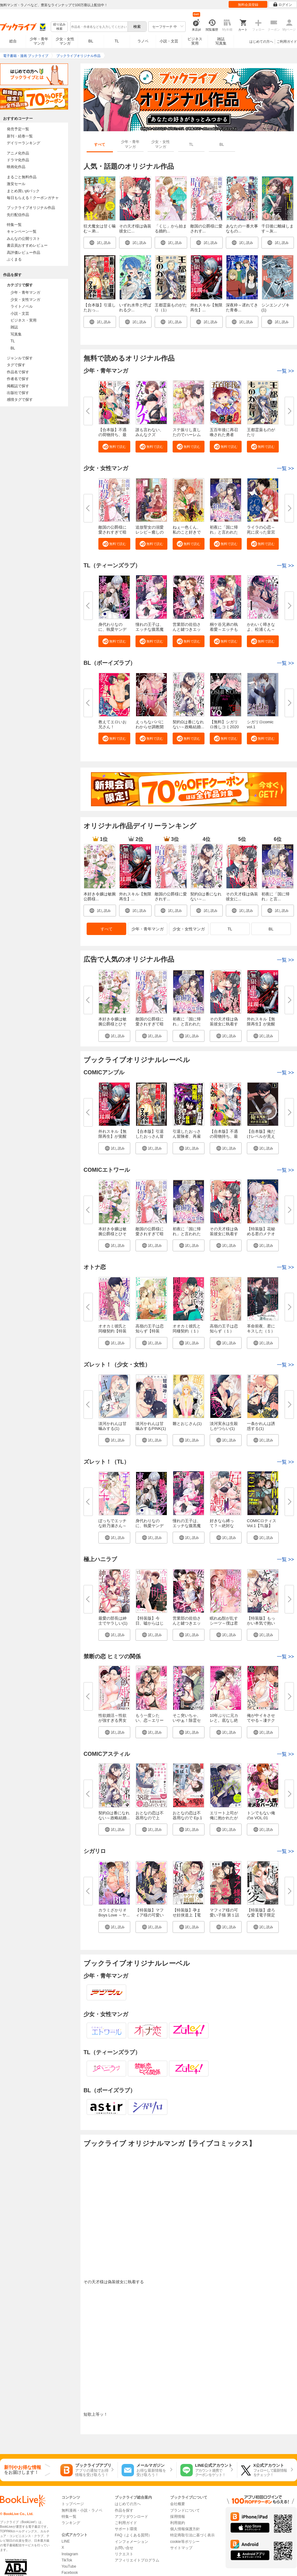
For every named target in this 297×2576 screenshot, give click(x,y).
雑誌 (14, 327)
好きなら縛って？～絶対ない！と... (222, 1525)
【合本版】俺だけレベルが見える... (261, 1136)
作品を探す (124, 2510)
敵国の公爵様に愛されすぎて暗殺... (112, 532)
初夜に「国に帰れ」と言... (275, 896)
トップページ (73, 2504)
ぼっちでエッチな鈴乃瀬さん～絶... (112, 1525)
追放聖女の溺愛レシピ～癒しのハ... (150, 532)
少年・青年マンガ (39, 41)
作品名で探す (18, 372)
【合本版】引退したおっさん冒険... (150, 1136)
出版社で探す (18, 393)
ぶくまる (14, 259)
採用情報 (177, 2516)
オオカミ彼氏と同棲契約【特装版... (112, 1331)
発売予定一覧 (18, 129)
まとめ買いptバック (23, 191)
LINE (66, 2541)
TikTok (67, 2560)
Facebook (70, 2572)
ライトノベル (22, 306)
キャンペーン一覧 (22, 231)
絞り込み (59, 27)
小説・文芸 (169, 41)
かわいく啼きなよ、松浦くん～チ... (261, 629)
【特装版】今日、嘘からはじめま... (150, 1623)
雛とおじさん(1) (187, 1423)
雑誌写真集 (220, 41)
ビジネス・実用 (24, 320)
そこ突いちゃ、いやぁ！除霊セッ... (187, 1720)
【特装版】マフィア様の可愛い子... (150, 1915)
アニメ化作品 (18, 153)
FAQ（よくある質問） (133, 2535)
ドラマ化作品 (18, 160)
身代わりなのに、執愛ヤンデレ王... (112, 629)
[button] (114, 446)
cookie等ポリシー (185, 2541)
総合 (13, 41)
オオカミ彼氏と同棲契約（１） (187, 1328)
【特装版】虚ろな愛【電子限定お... (261, 1915)
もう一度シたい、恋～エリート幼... (150, 1720)
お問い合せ (124, 2548)
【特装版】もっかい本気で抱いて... (261, 1623)
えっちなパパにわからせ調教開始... (150, 727)
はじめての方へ (261, 41)
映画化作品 (16, 167)
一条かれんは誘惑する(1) (261, 1426)
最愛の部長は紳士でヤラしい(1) (112, 1621)
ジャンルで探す (20, 358)
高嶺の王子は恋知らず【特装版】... (150, 1331)
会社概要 (177, 2504)
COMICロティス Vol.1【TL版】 (261, 1523)
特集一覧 (14, 225)
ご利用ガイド (287, 41)
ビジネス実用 (194, 41)
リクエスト (124, 2554)
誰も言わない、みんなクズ (150, 432)
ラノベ (142, 41)
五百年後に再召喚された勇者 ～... (224, 434)
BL (90, 41)
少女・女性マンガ (65, 41)
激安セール (16, 184)
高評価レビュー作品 (23, 252)
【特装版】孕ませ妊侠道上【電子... (187, 1915)
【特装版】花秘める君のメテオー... (261, 1234)
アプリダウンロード (131, 2516)
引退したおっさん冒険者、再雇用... (187, 1136)
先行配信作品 (18, 215)
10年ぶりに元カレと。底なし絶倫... (224, 1720)
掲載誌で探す (18, 386)
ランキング (71, 2523)
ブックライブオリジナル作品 (31, 208)
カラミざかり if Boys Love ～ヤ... (114, 1912)
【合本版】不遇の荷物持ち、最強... (112, 434)
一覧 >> (285, 1072)
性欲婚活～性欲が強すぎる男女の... (112, 1720)
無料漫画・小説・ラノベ (82, 2510)
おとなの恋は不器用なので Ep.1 (187, 1815)
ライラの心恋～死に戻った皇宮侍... (261, 532)
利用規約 (177, 2523)
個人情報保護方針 (185, 2529)
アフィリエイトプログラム (137, 2560)
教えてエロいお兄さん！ (112, 724)
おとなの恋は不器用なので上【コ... (150, 1818)
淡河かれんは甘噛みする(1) (112, 1426)
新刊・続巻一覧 (20, 136)
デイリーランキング (23, 143)
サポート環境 (126, 2529)
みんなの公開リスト (23, 238)
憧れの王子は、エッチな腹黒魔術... (150, 629)
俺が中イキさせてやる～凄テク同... (261, 1720)
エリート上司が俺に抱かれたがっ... (224, 1818)
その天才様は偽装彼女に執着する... (224, 1024)
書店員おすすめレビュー (27, 245)
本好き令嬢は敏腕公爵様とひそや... (112, 1024)
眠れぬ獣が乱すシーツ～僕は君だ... (224, 1623)
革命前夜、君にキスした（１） (261, 1328)
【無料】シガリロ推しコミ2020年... (224, 727)
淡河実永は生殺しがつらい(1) (224, 1426)
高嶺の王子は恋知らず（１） (224, 1328)
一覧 (285, 371)
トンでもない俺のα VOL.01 (261, 1815)
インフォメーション (131, 2541)
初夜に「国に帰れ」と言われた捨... (224, 532)
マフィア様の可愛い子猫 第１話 (224, 1912)
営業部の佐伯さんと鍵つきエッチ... (187, 629)
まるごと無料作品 (22, 177)
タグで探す (16, 365)
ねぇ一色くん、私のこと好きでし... (187, 532)
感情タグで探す (20, 399)
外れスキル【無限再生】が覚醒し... (261, 1024)
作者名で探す (18, 379)
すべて (107, 929)
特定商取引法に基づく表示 (192, 2535)
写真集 (16, 334)
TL (116, 41)
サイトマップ (181, 2548)
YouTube (69, 2566)
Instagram (70, 2554)
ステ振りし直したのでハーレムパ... (187, 434)
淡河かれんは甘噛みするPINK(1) (151, 1426)
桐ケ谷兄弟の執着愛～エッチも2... (224, 629)
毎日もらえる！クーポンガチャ (33, 198)
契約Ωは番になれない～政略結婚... (188, 724)
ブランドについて (185, 2510)
